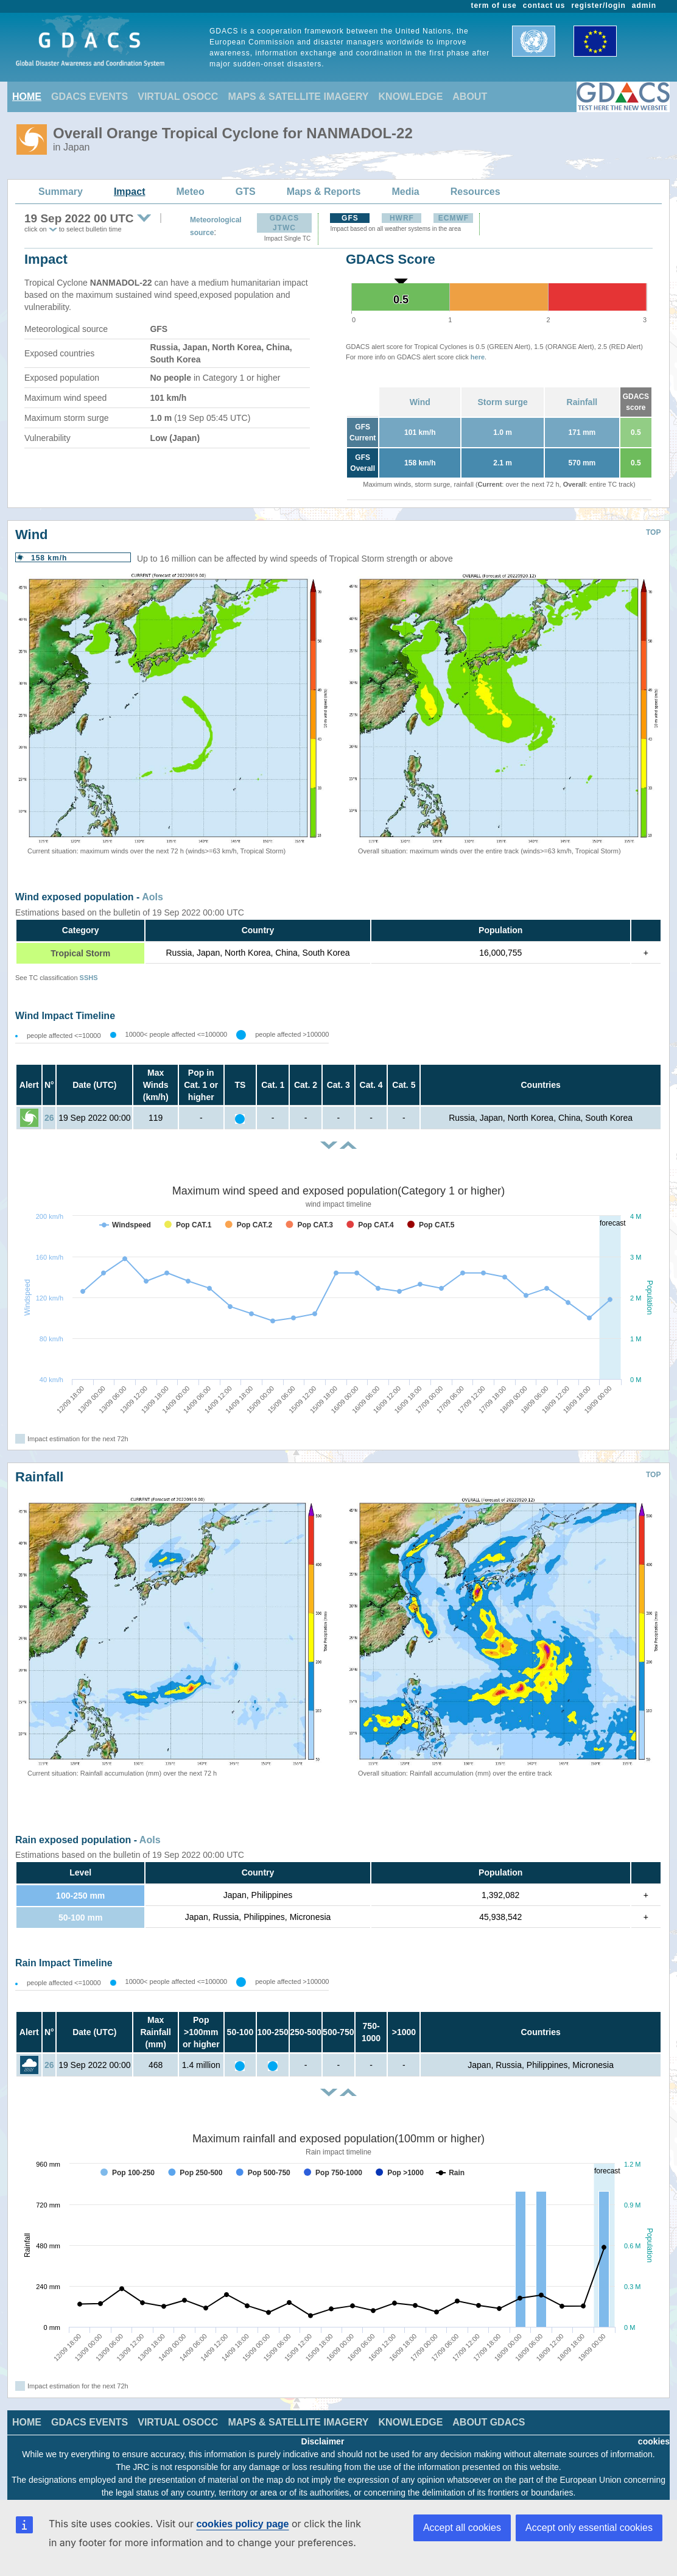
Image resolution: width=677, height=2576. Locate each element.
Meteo (191, 191)
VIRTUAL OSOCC (178, 96)
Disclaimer (323, 2441)
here (478, 357)
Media (405, 191)
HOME (26, 96)
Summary (60, 191)
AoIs (152, 897)
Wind (420, 402)
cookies (654, 2441)
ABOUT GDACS (488, 2422)
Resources (475, 191)
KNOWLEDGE (411, 96)
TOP (653, 532)
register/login (598, 5)
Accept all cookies (462, 2527)
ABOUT (469, 96)
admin (644, 5)
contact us (544, 5)
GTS (246, 191)
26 (49, 1118)
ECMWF (453, 218)
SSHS (89, 977)
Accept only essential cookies (589, 2527)
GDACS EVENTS (89, 96)
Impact (130, 191)
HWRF (402, 218)
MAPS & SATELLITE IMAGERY (298, 96)
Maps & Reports (324, 191)
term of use (494, 5)
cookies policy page (242, 2524)
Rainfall (582, 402)
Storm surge (502, 402)
